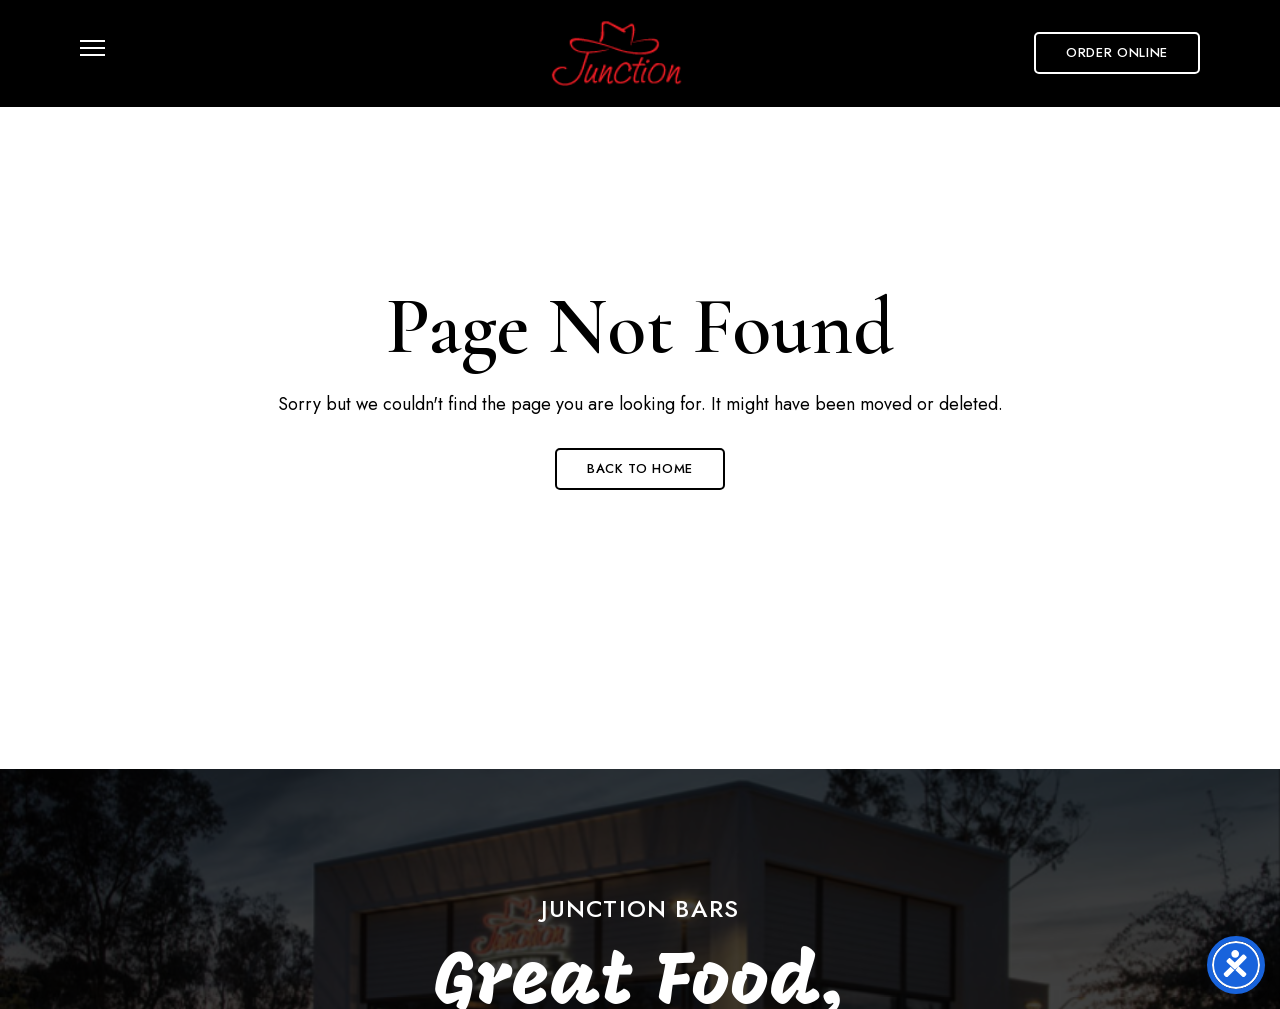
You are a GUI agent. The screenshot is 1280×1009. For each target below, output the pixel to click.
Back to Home (640, 468)
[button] (1117, 53)
